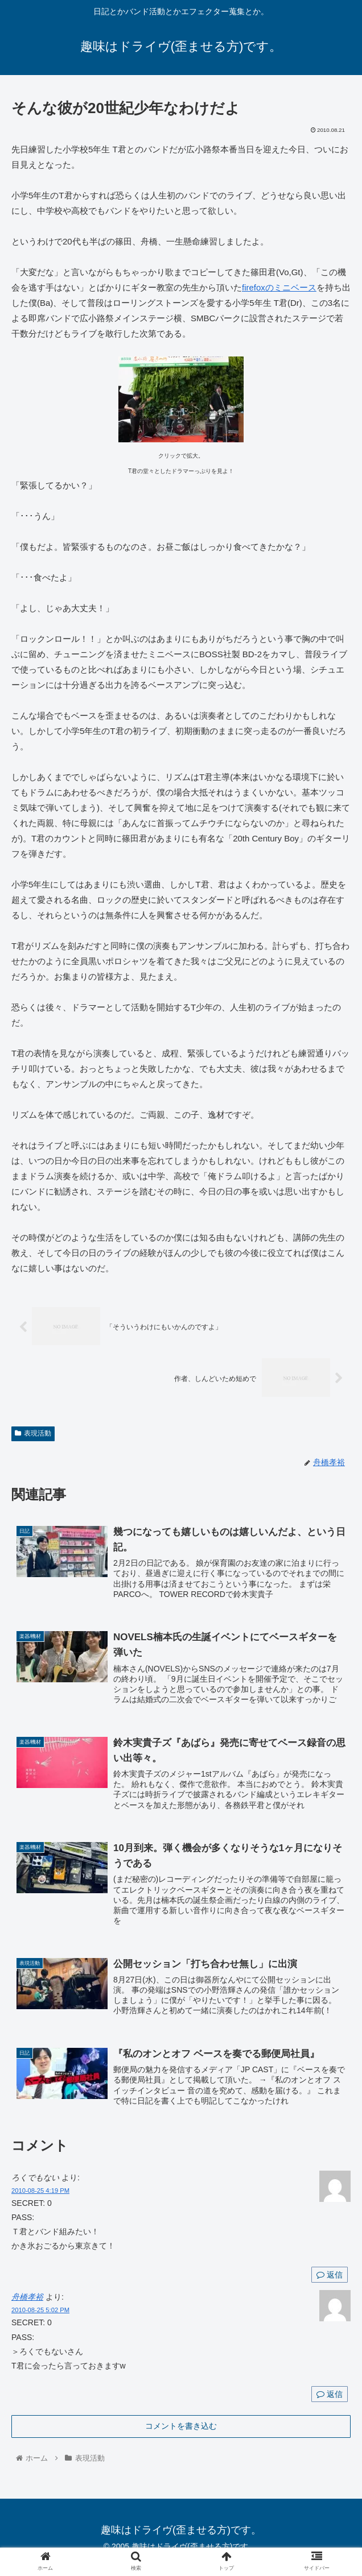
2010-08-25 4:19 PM (40, 2188)
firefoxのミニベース (279, 287)
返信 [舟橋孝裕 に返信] (329, 2392)
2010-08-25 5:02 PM (40, 2308)
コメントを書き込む (181, 2424)
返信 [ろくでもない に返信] (329, 2272)
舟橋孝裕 (27, 2294)
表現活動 (33, 1434)
